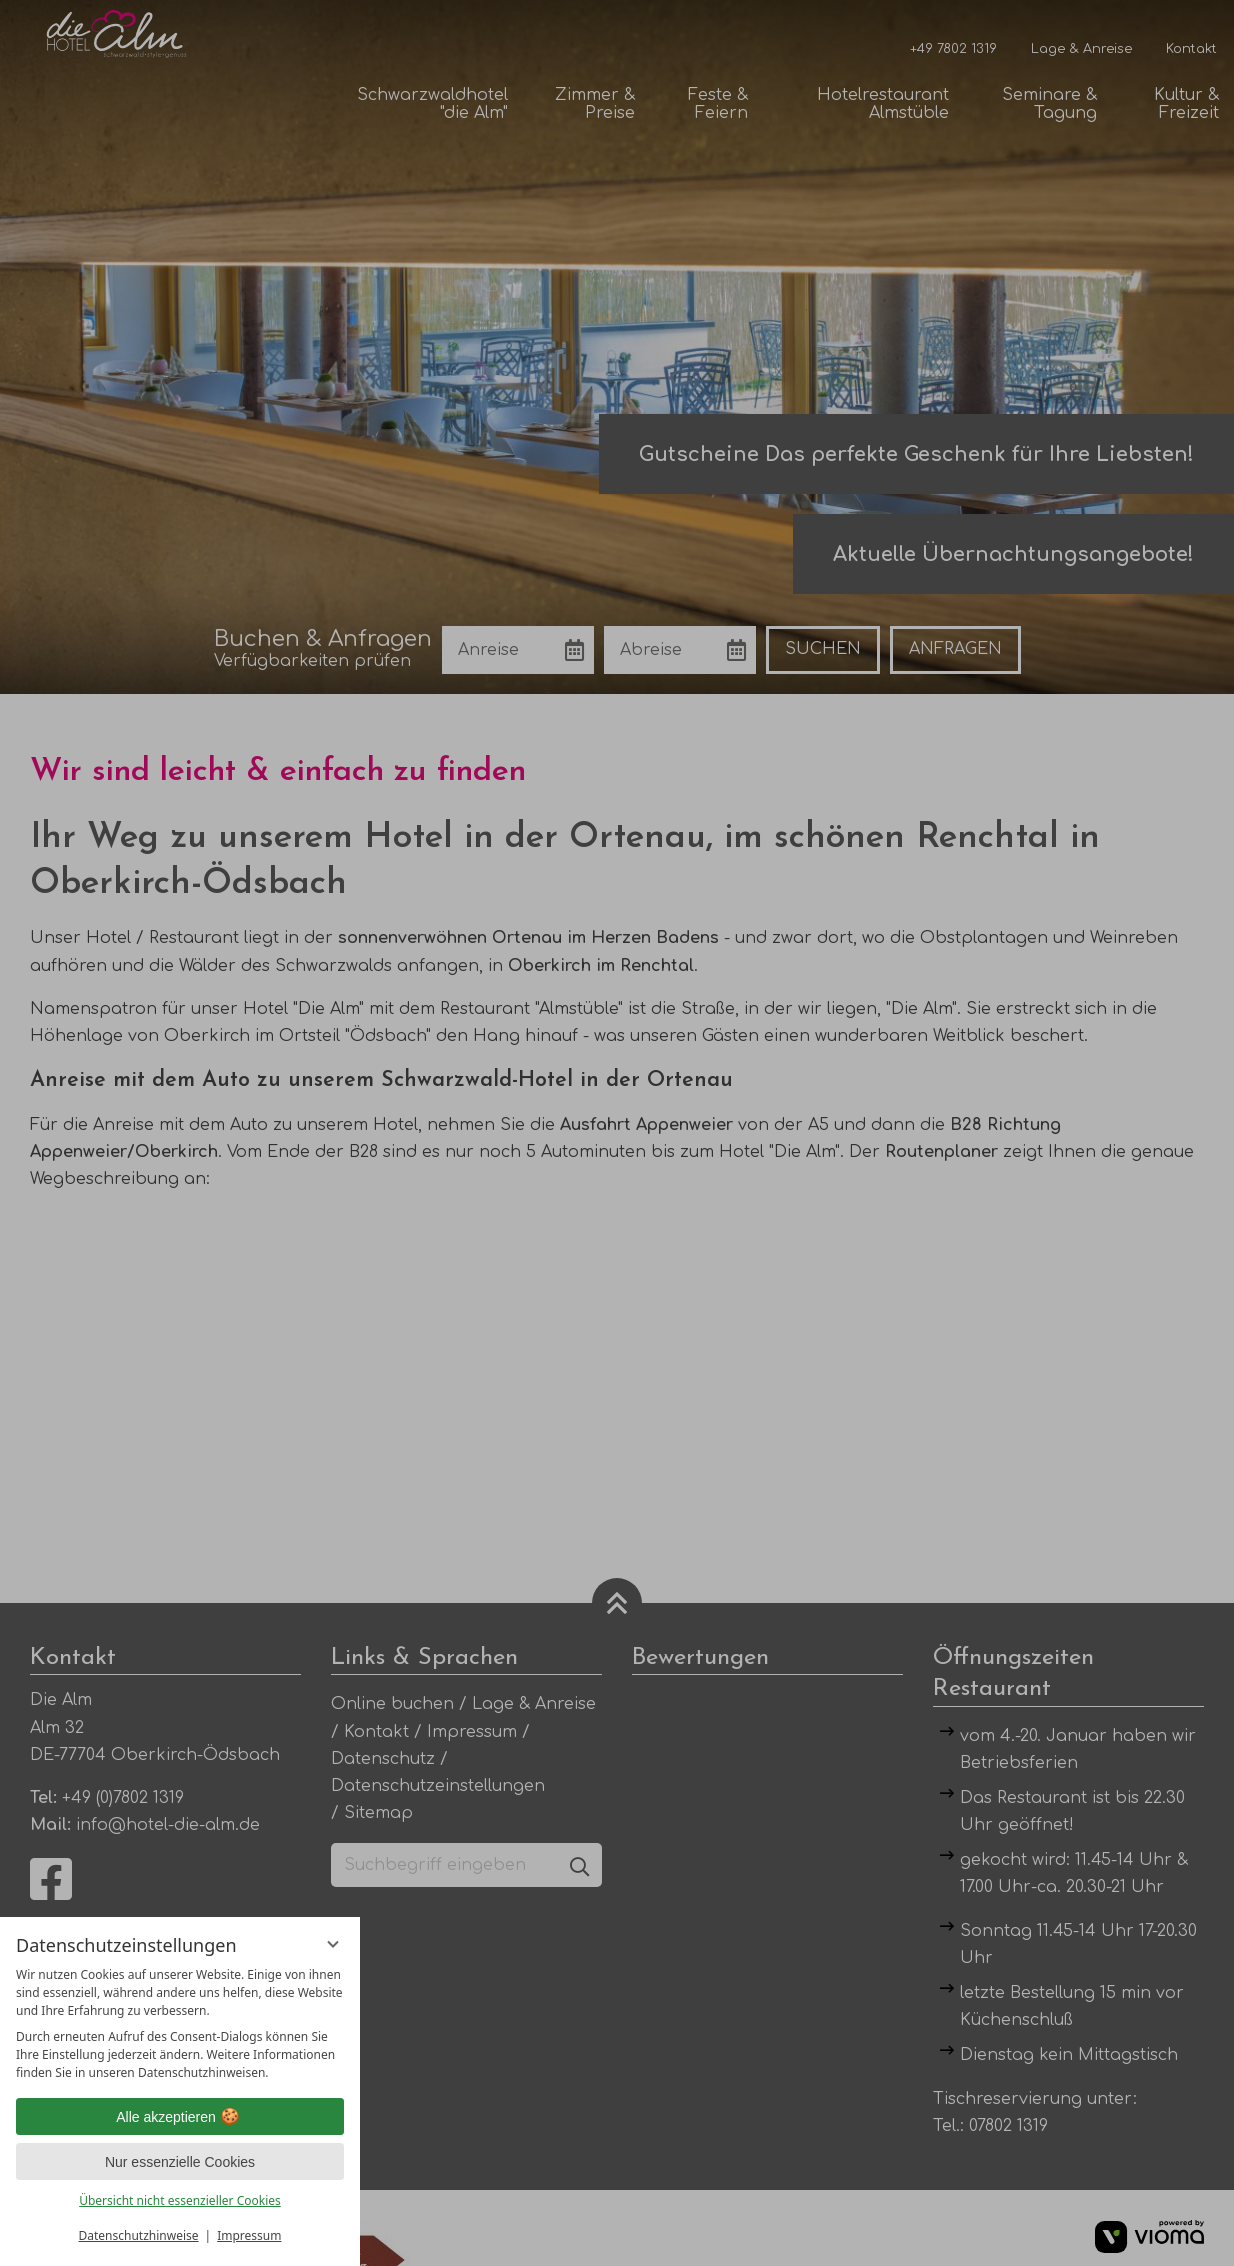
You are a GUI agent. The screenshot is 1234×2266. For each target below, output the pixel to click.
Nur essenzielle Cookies (180, 2162)
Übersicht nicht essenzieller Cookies (180, 2200)
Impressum (249, 2235)
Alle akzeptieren (180, 2117)
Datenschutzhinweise (139, 2235)
